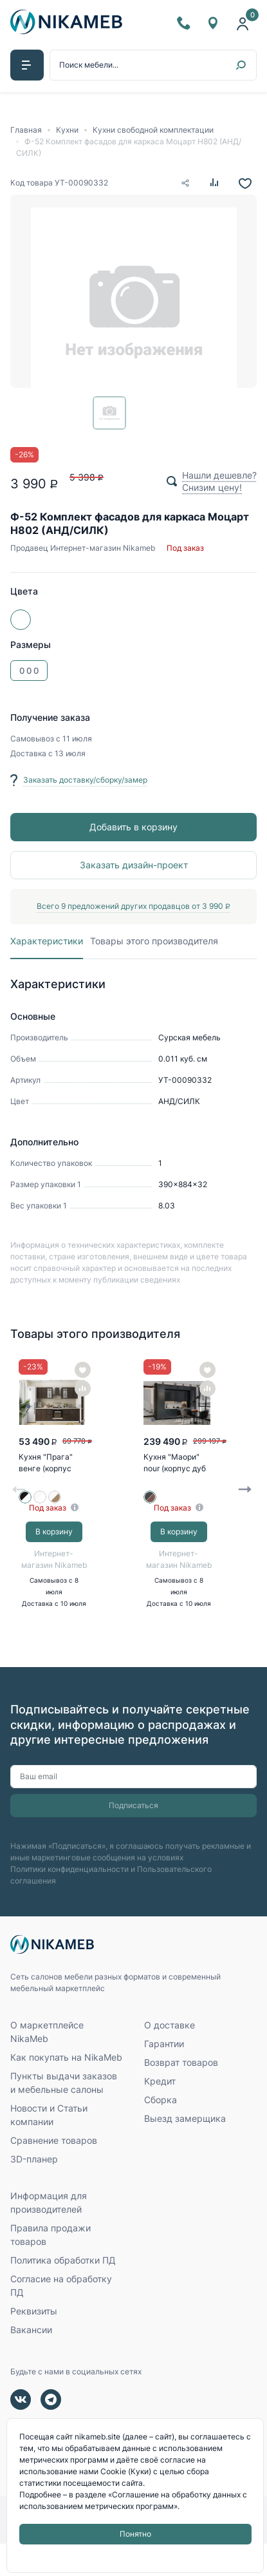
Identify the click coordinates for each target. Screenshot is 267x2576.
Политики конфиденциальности (69, 1898)
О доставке (169, 2057)
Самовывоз (33, 740)
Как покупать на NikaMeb (66, 2089)
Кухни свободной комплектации (153, 130)
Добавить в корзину (133, 828)
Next (245, 1506)
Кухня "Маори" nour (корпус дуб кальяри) (176, 1474)
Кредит (160, 2113)
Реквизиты (33, 2343)
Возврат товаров (181, 2094)
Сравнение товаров (53, 2172)
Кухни (67, 130)
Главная (26, 130)
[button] (27, 66)
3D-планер (34, 2191)
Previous (18, 1506)
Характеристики (46, 944)
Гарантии (164, 2075)
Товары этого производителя (155, 944)
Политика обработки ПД (63, 2292)
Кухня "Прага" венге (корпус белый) (48, 1474)
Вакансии (31, 2361)
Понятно (135, 2534)
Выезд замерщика (185, 2150)
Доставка (29, 754)
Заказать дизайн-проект (134, 866)
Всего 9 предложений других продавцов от (133, 906)
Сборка (160, 2131)
